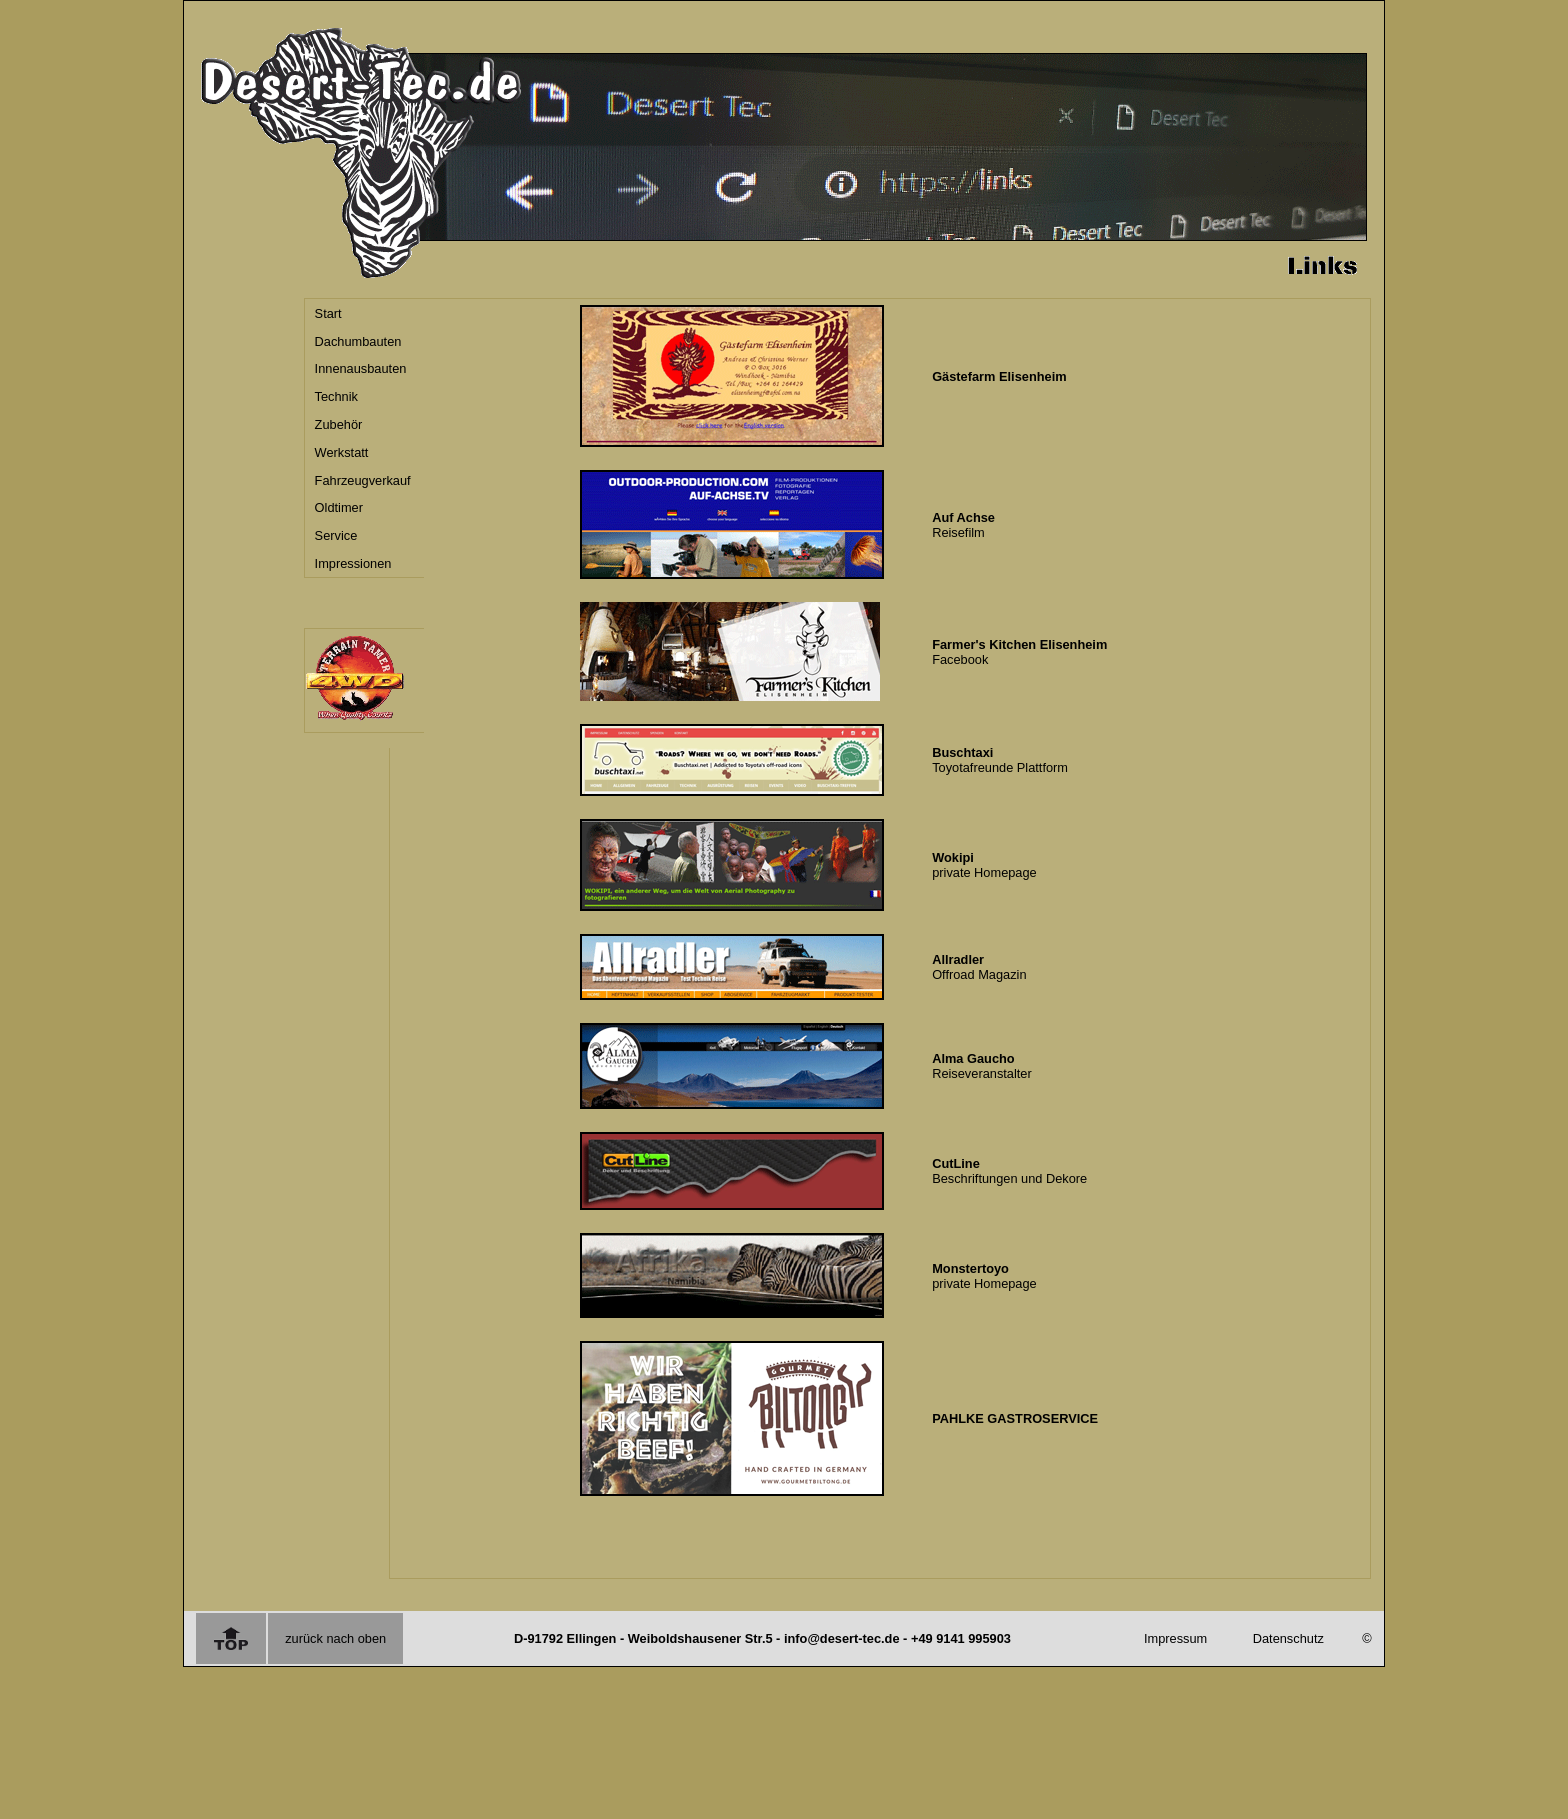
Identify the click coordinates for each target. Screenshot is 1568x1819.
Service (336, 535)
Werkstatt (342, 452)
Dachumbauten (358, 341)
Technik (336, 396)
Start (328, 313)
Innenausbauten (361, 368)
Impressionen (353, 563)
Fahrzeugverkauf (363, 480)
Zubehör (339, 424)
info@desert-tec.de (842, 1638)
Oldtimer (339, 507)
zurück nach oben (335, 1638)
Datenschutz (1288, 1638)
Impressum (1175, 1638)
